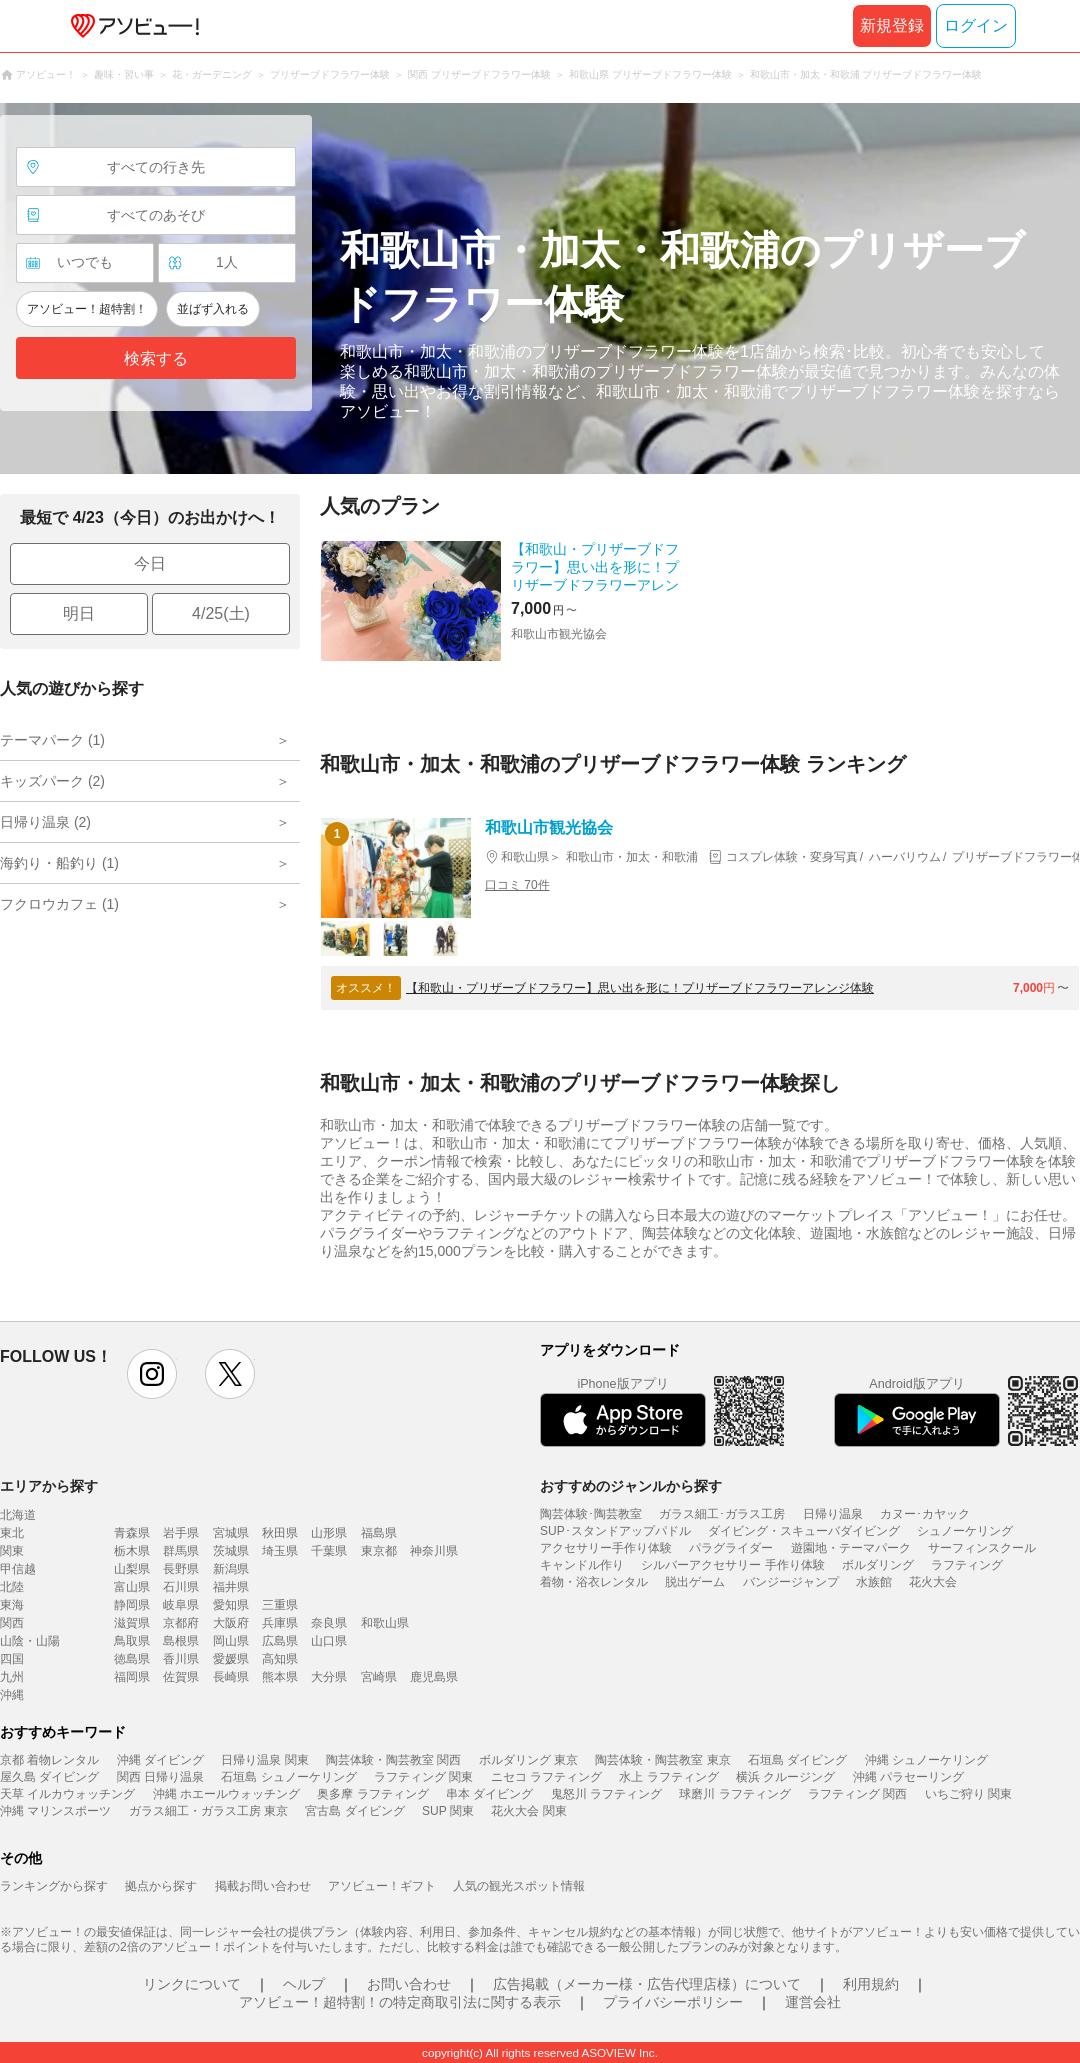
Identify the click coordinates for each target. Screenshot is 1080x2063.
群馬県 (181, 1551)
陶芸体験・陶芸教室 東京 (662, 1760)
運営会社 (813, 2002)
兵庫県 (280, 1623)
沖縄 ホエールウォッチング (226, 1794)
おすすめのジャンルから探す (631, 1486)
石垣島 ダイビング (797, 1760)
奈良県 (329, 1623)
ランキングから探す (54, 1886)
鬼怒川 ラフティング (606, 1794)
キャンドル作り (582, 1565)
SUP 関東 (448, 1811)
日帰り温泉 (833, 1514)
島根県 (181, 1641)
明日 (79, 613)
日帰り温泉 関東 (264, 1760)
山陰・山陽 (30, 1641)
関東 (12, 1551)
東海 (12, 1605)
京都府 (181, 1623)
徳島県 (132, 1659)
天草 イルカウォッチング (67, 1794)
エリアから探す (49, 1486)
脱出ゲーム (695, 1582)
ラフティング (967, 1565)
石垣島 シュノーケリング (288, 1777)
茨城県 (231, 1551)
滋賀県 (132, 1623)
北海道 (18, 1515)
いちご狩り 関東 (968, 1794)
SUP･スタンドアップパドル (615, 1531)
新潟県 (231, 1569)
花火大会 (933, 1582)
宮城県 (231, 1533)
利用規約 (871, 1984)
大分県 (329, 1677)
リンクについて (192, 1984)
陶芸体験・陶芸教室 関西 (393, 1760)
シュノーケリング (965, 1531)
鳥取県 (132, 1641)
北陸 (12, 1587)
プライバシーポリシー (673, 2002)
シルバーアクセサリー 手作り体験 (732, 1565)
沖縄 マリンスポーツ (55, 1811)
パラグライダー (731, 1548)
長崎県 (231, 1677)
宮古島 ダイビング (354, 1811)
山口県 (329, 1641)
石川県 (181, 1587)
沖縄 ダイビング (160, 1760)
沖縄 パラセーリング (908, 1777)
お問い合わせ (409, 1984)
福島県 (379, 1533)
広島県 (280, 1641)
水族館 (874, 1582)
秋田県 (280, 1533)
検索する (156, 358)
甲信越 (18, 1569)
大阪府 (231, 1623)
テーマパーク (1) (52, 740)
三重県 (280, 1605)
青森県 (132, 1533)
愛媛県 (231, 1659)
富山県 (132, 1587)
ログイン (976, 25)
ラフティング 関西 (857, 1794)
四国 (12, 1659)
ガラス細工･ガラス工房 (722, 1514)
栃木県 (132, 1551)
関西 (12, 1623)
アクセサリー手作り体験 (606, 1548)
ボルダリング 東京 (528, 1760)
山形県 (329, 1533)
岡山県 (231, 1641)
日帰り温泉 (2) (45, 822)
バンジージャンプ (791, 1582)
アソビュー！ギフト (382, 1886)
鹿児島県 (434, 1677)
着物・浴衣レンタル (594, 1582)
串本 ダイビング (489, 1794)
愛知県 (231, 1605)
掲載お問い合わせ (263, 1886)
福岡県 (132, 1677)
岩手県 (181, 1533)
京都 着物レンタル (49, 1760)
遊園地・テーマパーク (851, 1548)
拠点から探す (161, 1886)
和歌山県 (385, 1623)
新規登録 (892, 25)
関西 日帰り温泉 (160, 1777)
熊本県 (280, 1677)
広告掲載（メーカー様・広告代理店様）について (647, 1984)
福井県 (231, 1587)
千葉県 (329, 1551)
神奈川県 (434, 1551)
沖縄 (12, 1695)
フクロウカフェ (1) (59, 904)
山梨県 (132, 1569)
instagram (152, 1374)
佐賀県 (181, 1677)
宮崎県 (379, 1677)
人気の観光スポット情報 (519, 1886)
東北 (12, 1533)
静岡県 (132, 1605)
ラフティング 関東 (423, 1777)
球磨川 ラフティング (734, 1794)
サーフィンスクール (982, 1548)
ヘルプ (304, 1984)
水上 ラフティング (668, 1777)
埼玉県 (280, 1551)
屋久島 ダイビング (49, 1777)
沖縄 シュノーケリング (926, 1760)
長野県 (181, 1569)
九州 (12, 1677)
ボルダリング (878, 1565)
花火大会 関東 (528, 1811)
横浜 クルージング (785, 1777)
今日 (150, 563)
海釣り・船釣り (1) (59, 863)
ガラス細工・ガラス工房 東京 (208, 1811)
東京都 (379, 1551)
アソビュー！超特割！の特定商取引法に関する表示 (400, 2002)
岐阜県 (181, 1605)
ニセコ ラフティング (546, 1777)
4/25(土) (221, 613)
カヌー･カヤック (925, 1514)
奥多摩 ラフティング (372, 1794)
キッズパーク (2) (52, 781)
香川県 (181, 1659)
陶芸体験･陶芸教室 (591, 1514)
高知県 (280, 1659)
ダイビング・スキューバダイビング (804, 1531)
